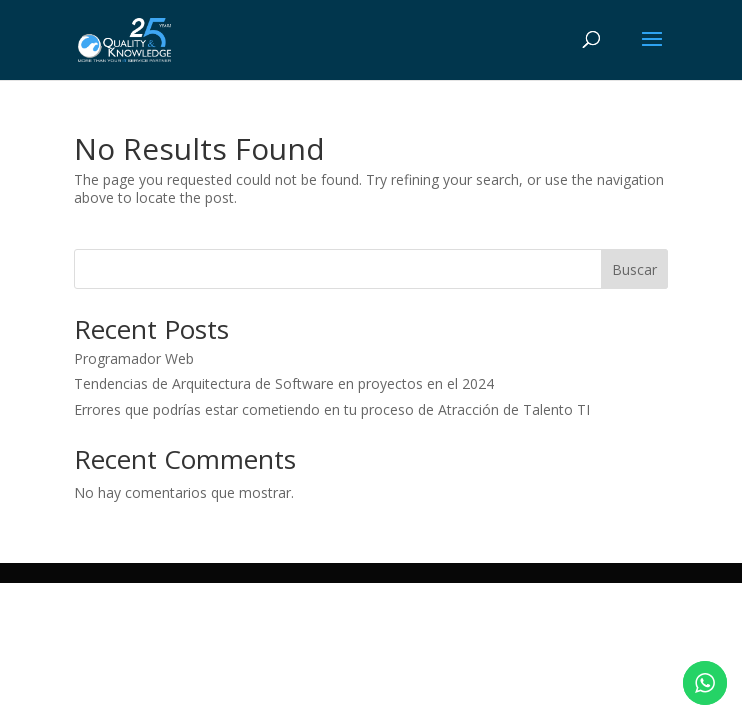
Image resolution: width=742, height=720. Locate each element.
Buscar (634, 269)
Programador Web (134, 358)
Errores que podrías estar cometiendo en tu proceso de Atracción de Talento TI (332, 409)
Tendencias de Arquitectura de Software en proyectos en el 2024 (284, 383)
